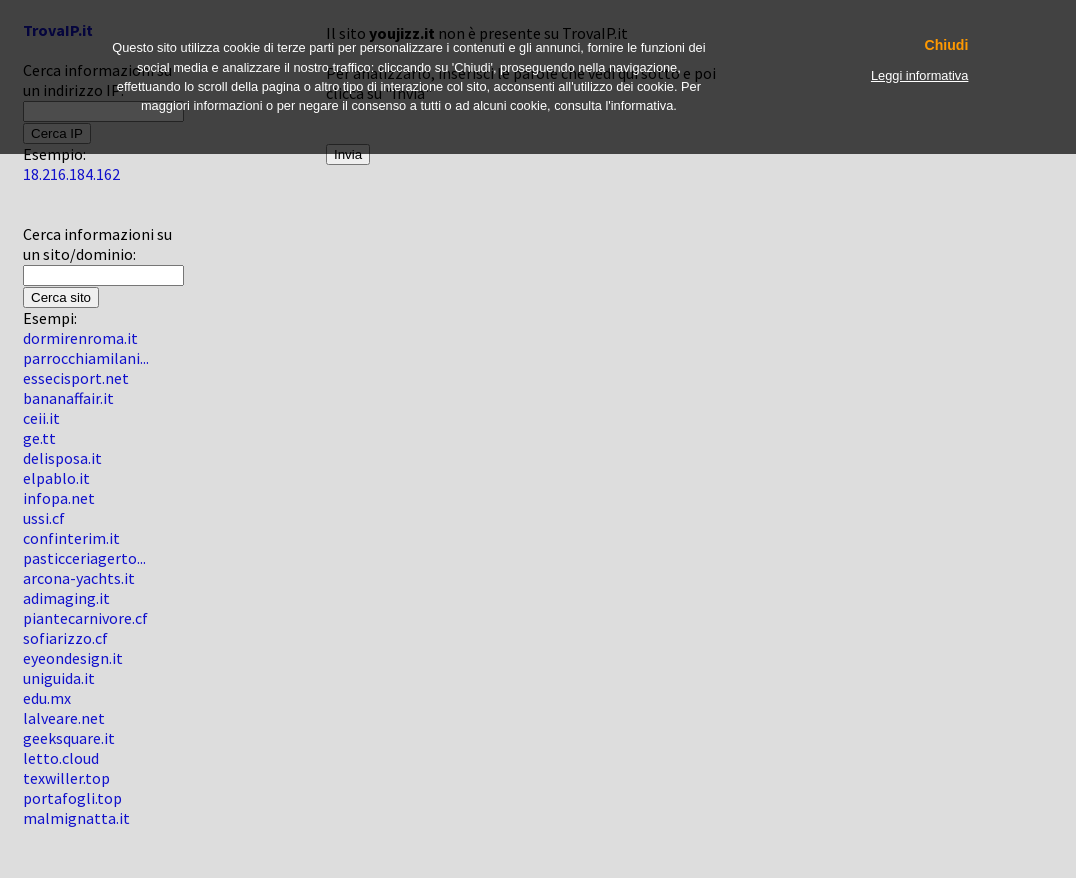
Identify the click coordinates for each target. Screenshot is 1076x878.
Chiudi (947, 45)
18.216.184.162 (71, 174)
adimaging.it (66, 598)
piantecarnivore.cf (85, 618)
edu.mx (47, 698)
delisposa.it (62, 458)
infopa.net (59, 498)
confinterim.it (71, 538)
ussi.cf (44, 518)
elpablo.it (56, 478)
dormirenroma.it (80, 338)
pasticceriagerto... (84, 558)
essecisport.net (76, 378)
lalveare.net (64, 718)
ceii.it (41, 418)
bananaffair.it (68, 398)
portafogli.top (72, 798)
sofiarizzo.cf (65, 638)
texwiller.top (66, 778)
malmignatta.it (76, 818)
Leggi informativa (919, 75)
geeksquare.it (69, 738)
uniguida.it (59, 678)
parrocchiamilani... (86, 358)
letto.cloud (61, 758)
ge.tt (39, 438)
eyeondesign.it (73, 658)
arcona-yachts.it (79, 578)
